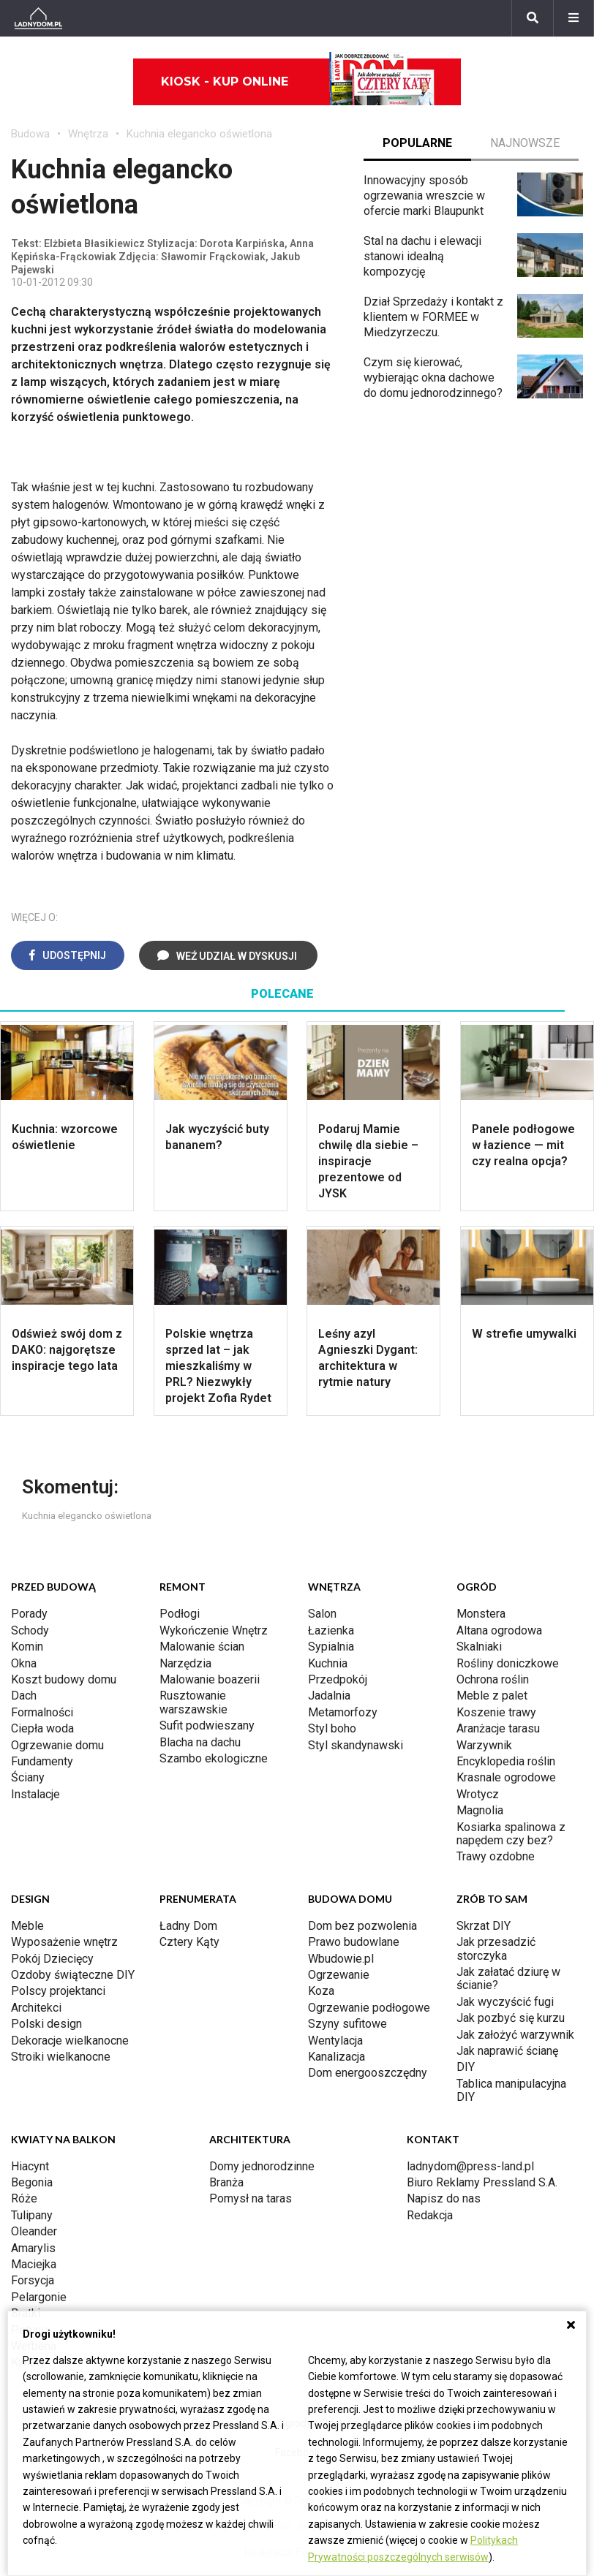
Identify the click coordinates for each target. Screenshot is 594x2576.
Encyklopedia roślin (505, 1761)
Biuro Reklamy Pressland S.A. (482, 2182)
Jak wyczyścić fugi (505, 2002)
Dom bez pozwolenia (362, 1926)
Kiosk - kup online (298, 81)
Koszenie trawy (496, 1712)
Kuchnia (327, 1663)
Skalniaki (479, 1646)
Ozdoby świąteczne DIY (73, 1975)
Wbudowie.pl (341, 1959)
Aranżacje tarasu (498, 1728)
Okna (24, 1663)
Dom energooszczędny (367, 2073)
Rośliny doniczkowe (507, 1663)
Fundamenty (42, 1761)
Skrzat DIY (483, 1926)
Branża (226, 2182)
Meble (27, 1926)
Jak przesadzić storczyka (495, 1948)
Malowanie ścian (201, 1646)
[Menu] (573, 18)
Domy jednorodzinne (262, 2166)
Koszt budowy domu (63, 1679)
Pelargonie (39, 2297)
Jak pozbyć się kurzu (510, 2018)
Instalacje (35, 1794)
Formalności (42, 1712)
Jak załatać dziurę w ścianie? (508, 1978)
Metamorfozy (342, 1712)
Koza (321, 1991)
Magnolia (479, 1810)
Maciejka (33, 2264)
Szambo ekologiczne (213, 1758)
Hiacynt (30, 2166)
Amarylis (33, 2248)
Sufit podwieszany (207, 1725)
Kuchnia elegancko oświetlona (199, 133)
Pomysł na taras (250, 2198)
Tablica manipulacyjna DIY (511, 2090)
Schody (30, 1630)
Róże (24, 2198)
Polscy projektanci (58, 1991)
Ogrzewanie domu (57, 1745)
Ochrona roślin (492, 1679)
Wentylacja (335, 2040)
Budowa (30, 133)
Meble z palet (491, 1695)
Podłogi (179, 1614)
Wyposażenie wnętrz (64, 1942)
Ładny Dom (188, 1926)
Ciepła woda (42, 1728)
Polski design (46, 2024)
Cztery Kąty (189, 1942)
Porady (29, 1614)
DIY (465, 2067)
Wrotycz (477, 1794)
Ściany (28, 1777)
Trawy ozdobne (495, 1856)
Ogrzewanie (338, 1975)
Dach (24, 1695)
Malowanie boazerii (209, 1679)
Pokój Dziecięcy (52, 1959)
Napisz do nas (444, 2198)
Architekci (36, 2008)
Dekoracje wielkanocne (70, 2040)
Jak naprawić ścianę (507, 2051)
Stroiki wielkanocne (60, 2057)
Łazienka (331, 1630)
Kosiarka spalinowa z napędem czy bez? (510, 1833)
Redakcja (430, 2215)
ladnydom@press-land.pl (470, 2166)
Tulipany (32, 2215)
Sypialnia (331, 1646)
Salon (322, 1614)
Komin (27, 1646)
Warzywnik (484, 1745)
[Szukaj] (532, 18)
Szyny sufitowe (347, 2024)
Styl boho (332, 1728)
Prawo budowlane (353, 1942)
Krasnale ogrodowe (506, 1777)
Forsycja (32, 2280)
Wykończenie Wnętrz (213, 1630)
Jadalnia (329, 1695)
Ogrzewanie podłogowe (369, 2008)
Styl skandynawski (355, 1745)
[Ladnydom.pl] (38, 18)
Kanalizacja (336, 2057)
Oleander (34, 2231)
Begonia (32, 2182)
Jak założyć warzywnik (515, 2035)
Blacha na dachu (200, 1742)
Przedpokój (337, 1679)
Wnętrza (88, 133)
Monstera (480, 1614)
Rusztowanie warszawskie (193, 1702)
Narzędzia (185, 1663)
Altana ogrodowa (499, 1630)
